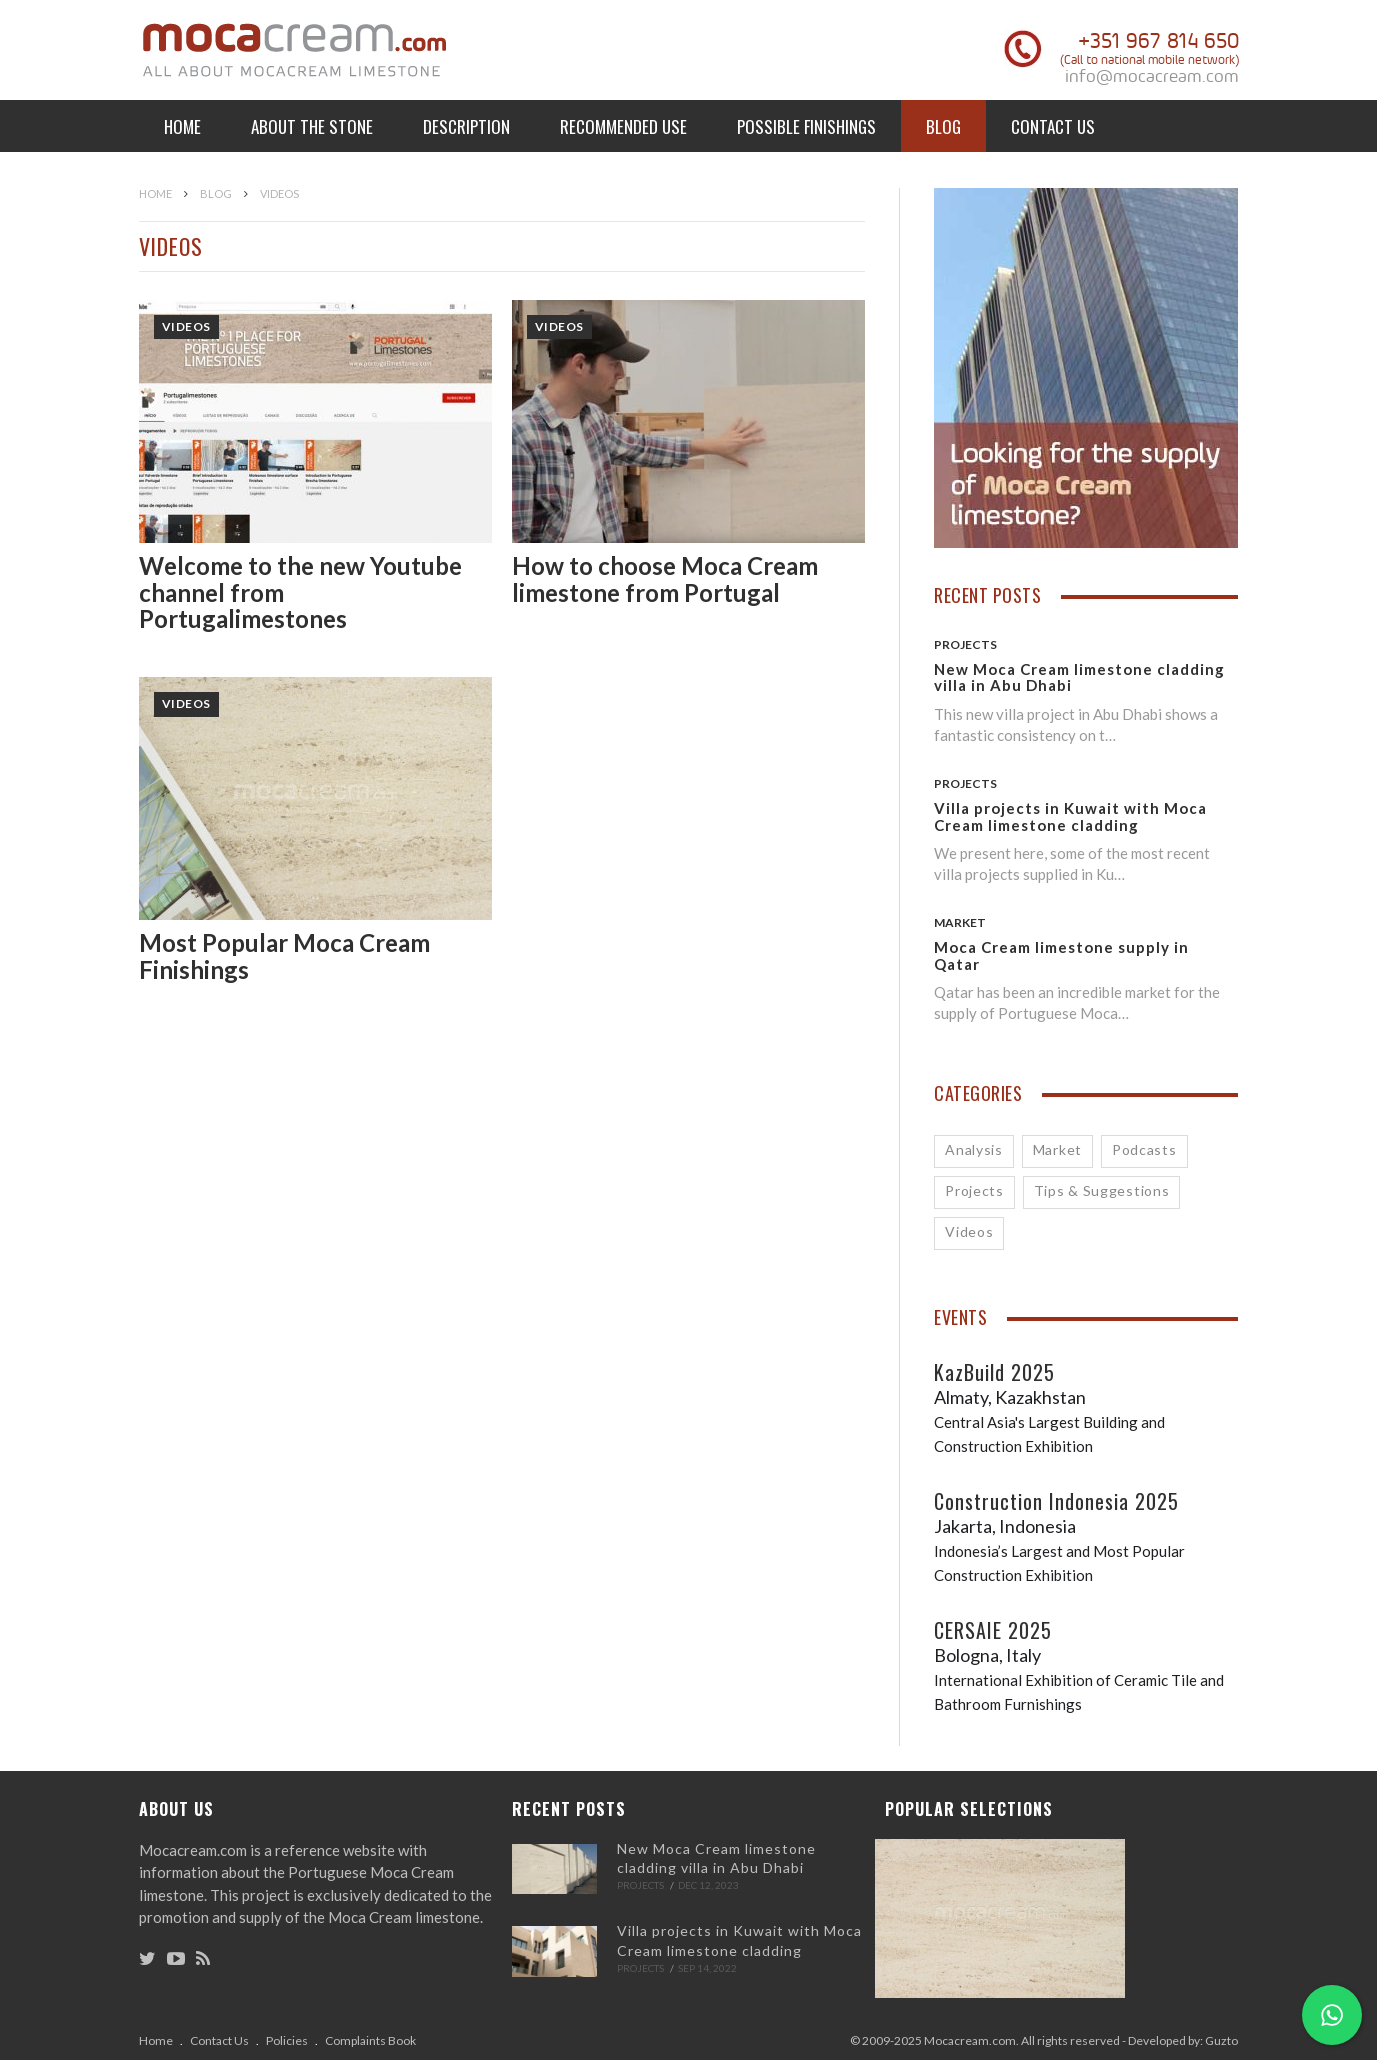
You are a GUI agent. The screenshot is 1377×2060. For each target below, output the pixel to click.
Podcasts (1144, 1149)
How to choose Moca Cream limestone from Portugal (665, 578)
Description (466, 126)
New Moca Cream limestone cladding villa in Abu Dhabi (1079, 677)
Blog (943, 126)
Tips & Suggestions (1102, 1190)
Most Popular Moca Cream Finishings (284, 955)
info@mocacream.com (1152, 76)
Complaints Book (370, 2040)
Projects (965, 644)
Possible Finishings (806, 126)
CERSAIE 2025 (993, 1630)
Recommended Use (623, 126)
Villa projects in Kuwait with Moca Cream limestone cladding (1070, 816)
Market (960, 922)
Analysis (974, 1149)
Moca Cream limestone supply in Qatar (1061, 955)
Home (182, 126)
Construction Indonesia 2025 (1056, 1501)
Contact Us (1053, 126)
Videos (186, 326)
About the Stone (312, 126)
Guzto (1221, 2040)
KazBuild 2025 (994, 1372)
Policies (287, 2040)
